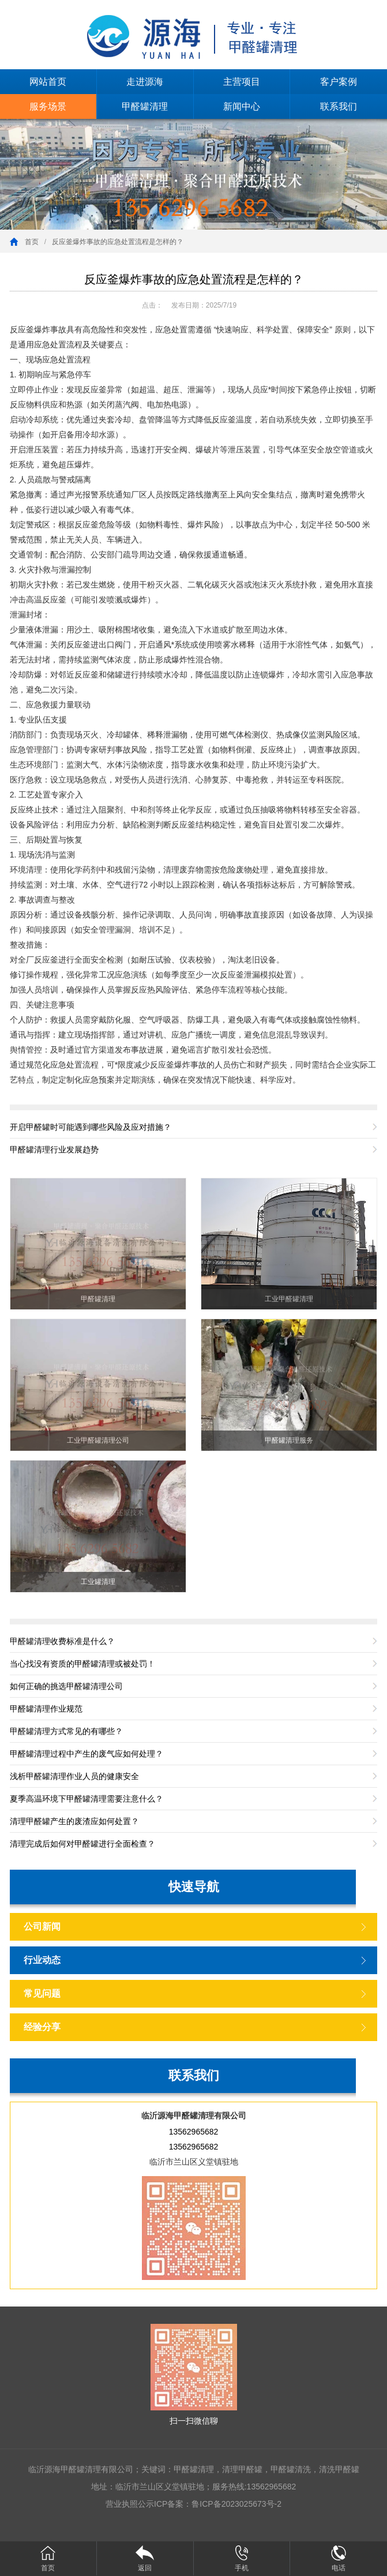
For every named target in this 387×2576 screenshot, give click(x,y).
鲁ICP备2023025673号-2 (236, 2503)
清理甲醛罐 (242, 2469)
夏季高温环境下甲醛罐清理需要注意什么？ (86, 1798)
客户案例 (338, 82)
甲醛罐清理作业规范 (46, 1708)
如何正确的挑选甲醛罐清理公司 (66, 1686)
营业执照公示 (130, 2503)
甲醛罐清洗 (290, 2469)
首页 (32, 242)
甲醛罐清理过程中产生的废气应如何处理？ (86, 1753)
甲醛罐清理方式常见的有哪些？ (66, 1731)
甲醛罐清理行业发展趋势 (54, 1149)
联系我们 (338, 106)
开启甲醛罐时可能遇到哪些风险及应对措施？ (90, 1127)
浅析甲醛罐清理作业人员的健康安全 (74, 1776)
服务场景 (47, 106)
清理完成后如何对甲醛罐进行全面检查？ (82, 1843)
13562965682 (194, 2131)
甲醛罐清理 (145, 106)
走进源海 (144, 82)
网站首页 (47, 82)
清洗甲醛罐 (339, 2469)
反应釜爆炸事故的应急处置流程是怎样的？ (117, 242)
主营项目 (241, 82)
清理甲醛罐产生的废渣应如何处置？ (74, 1821)
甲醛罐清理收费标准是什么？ (62, 1641)
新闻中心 (241, 106)
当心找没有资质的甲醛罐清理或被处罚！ (82, 1663)
